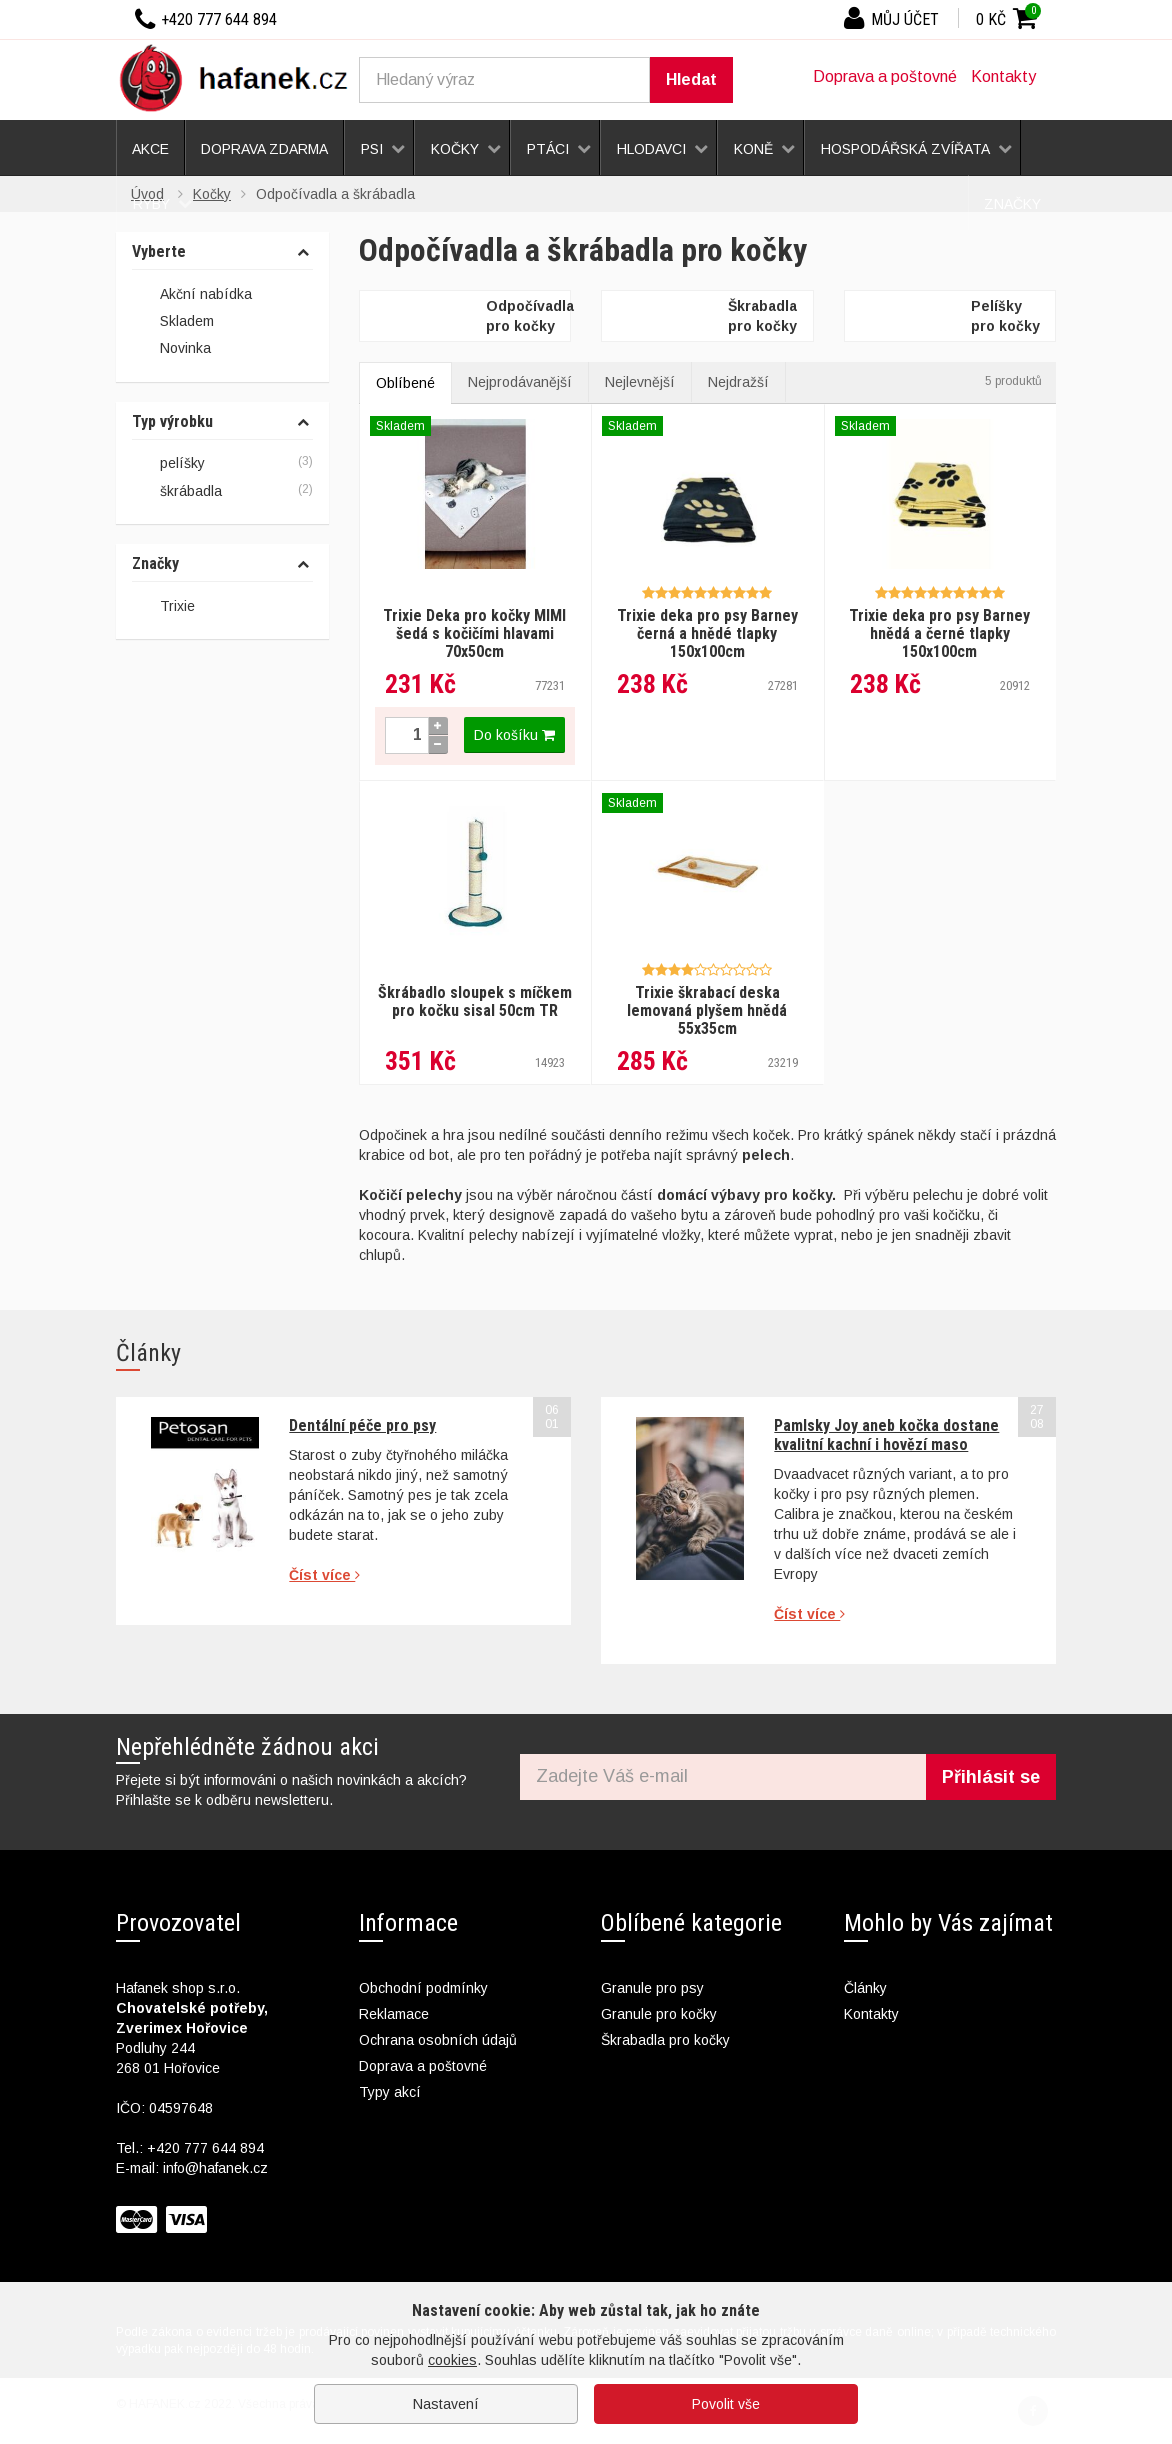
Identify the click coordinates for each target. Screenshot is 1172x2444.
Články (865, 1988)
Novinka (171, 350)
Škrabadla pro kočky (665, 2040)
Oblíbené (405, 383)
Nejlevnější (640, 382)
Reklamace (394, 2014)
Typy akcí (390, 2092)
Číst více (324, 1575)
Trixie (177, 606)
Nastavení (446, 2404)
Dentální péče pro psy (362, 1425)
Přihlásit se (991, 1777)
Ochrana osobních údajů (438, 2040)
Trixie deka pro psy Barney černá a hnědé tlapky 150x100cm (707, 633)
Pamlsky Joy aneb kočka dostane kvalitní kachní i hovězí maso (886, 1434)
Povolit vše (726, 2404)
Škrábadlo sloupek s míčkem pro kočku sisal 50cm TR (475, 1001)
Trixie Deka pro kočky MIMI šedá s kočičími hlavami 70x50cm (474, 633)
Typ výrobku (172, 422)
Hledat (691, 79)
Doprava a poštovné (885, 76)
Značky (155, 564)
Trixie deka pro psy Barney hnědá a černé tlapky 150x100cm (939, 633)
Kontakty (1003, 76)
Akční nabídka (192, 295)
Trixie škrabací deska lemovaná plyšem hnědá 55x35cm (707, 1010)
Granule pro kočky (659, 2014)
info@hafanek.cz (215, 2168)
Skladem (173, 322)
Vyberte (159, 252)
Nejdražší (738, 382)
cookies (452, 2360)
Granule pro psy (652, 1988)
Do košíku (514, 735)
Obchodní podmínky (423, 1988)
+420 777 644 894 (205, 2148)
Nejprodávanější (520, 382)
